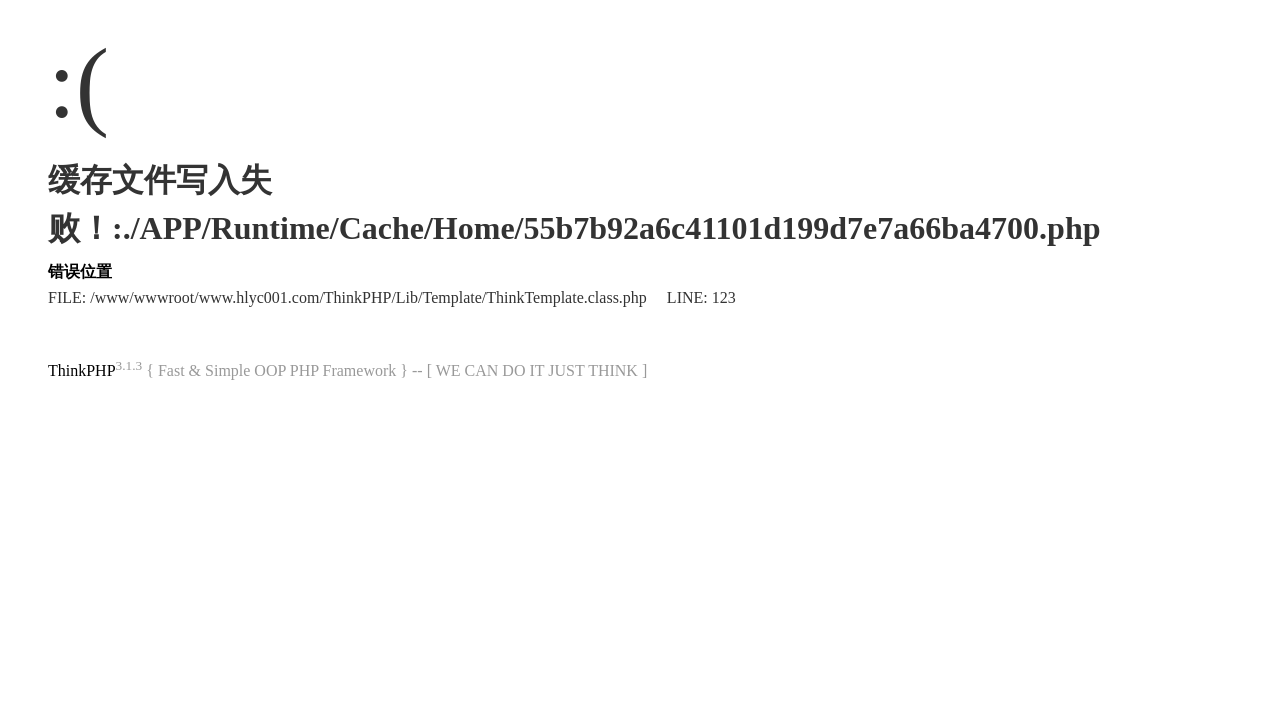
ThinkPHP (82, 370)
